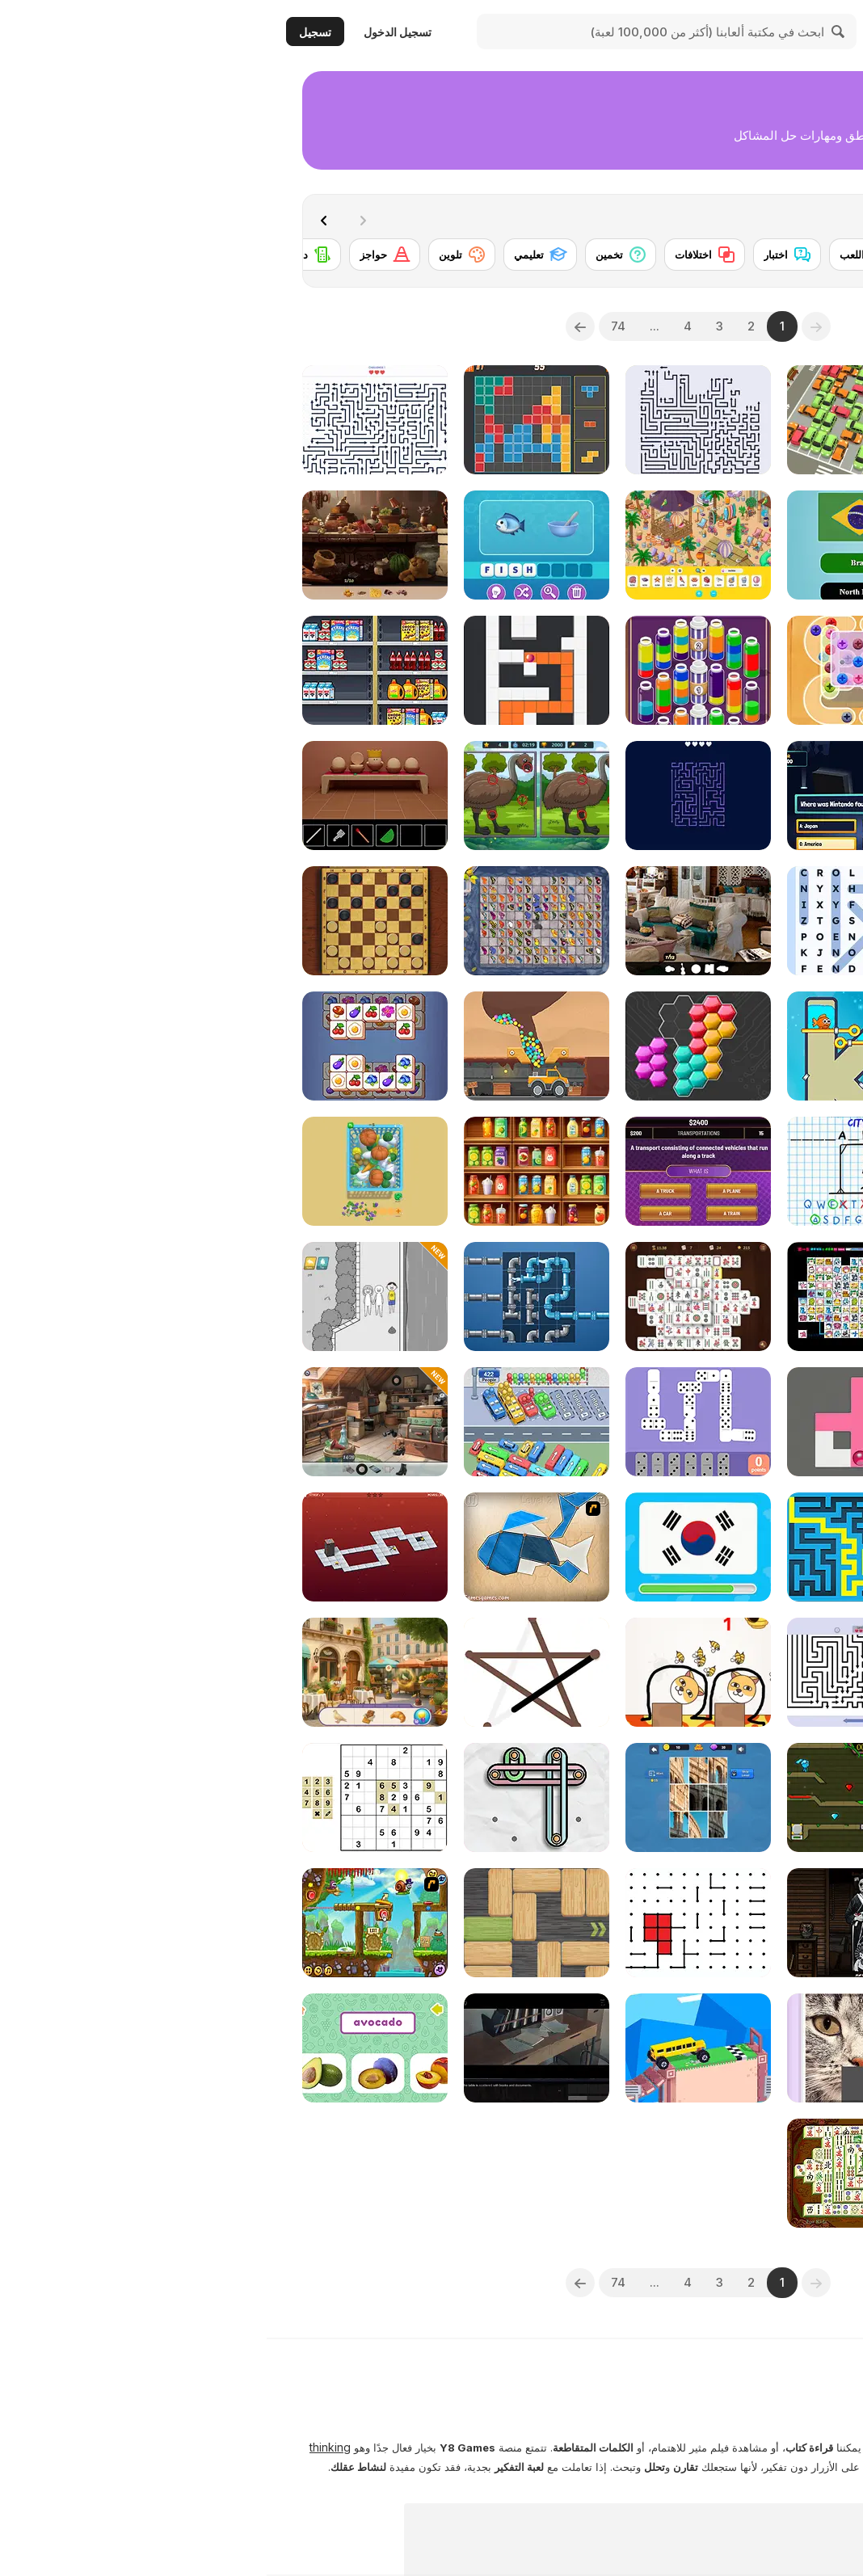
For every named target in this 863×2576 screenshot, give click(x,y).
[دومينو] (38, 254)
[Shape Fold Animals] (270, 1547)
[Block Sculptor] (754, 1046)
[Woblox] (270, 1922)
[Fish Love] (593, 1046)
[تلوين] (195, 254)
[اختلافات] (438, 254)
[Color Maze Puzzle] (270, 670)
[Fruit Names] (108, 2047)
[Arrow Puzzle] (593, 1672)
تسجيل (48, 32)
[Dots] (431, 1922)
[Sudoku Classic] (108, 1797)
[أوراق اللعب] (610, 254)
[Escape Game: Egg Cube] (108, 795)
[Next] (61, 219)
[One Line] (270, 1672)
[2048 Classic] (754, 2047)
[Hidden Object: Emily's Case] (108, 1672)
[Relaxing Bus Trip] (270, 1421)
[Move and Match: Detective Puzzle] (754, 1922)
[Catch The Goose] (108, 1171)
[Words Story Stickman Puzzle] (754, 1547)
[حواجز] (118, 254)
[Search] (572, 31)
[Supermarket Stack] (754, 920)
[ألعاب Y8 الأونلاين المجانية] (778, 31)
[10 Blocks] (270, 419)
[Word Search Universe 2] (593, 920)
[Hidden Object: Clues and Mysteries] (431, 920)
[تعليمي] (273, 254)
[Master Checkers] (108, 920)
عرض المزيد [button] (794, 2523)
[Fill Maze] (593, 1421)
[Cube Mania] (108, 1046)
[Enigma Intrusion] (270, 2047)
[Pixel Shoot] (754, 1171)
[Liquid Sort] (754, 670)
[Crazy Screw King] (593, 670)
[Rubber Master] (270, 1797)
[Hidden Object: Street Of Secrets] (754, 419)
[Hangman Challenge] (593, 1171)
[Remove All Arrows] (431, 795)
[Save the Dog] (431, 1672)
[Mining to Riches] (270, 1046)
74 (351, 326)
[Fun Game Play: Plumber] (270, 1296)
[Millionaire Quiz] (593, 795)
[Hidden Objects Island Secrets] (108, 545)
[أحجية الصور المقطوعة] (738, 254)
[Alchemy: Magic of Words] (754, 795)
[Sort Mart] (108, 670)
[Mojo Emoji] (270, 545)
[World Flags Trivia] (593, 545)
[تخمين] (353, 254)
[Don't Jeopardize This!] (431, 1171)
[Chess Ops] (754, 1672)
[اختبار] (520, 254)
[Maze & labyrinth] (593, 1547)
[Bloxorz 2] (108, 1547)
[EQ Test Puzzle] (108, 1296)
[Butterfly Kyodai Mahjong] (270, 920)
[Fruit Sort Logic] (270, 1171)
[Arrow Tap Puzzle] (108, 419)
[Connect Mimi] (593, 1296)
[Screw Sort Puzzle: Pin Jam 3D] (754, 1421)
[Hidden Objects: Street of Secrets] (108, 1421)
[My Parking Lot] (593, 419)
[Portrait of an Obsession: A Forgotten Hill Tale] (593, 1922)
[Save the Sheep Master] (754, 545)
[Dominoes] (431, 1421)
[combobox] (754, 326)
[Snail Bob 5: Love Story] (108, 1922)
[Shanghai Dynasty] (593, 2173)
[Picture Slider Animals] (593, 2047)
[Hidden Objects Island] (431, 545)
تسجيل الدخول (131, 32)
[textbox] (755, 326)
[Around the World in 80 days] (754, 2173)
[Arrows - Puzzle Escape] (431, 419)
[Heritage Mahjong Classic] (431, 1296)
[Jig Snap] (431, 1797)
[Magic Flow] (431, 670)
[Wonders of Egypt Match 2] (754, 1296)
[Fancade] (431, 2047)
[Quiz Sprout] (754, 1797)
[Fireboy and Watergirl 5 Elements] (593, 1797)
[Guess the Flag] (431, 1547)
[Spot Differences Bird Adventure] (270, 795)
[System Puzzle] (431, 1046)
